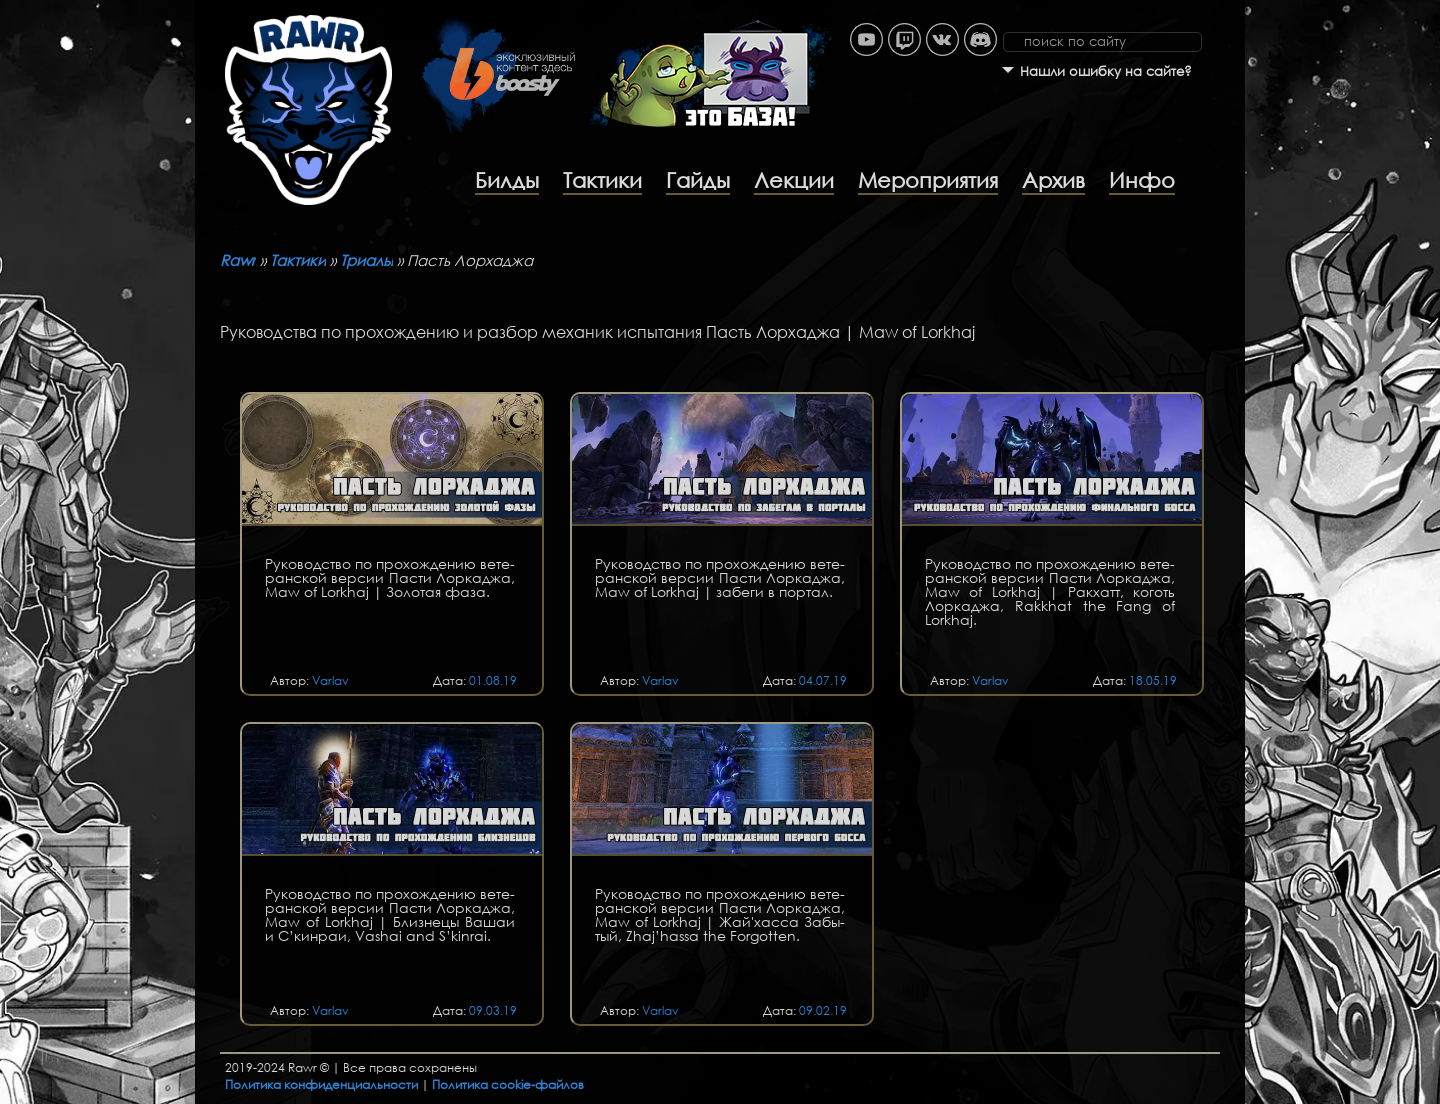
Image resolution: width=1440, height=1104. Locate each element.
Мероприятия (928, 180)
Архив (1053, 180)
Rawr (238, 260)
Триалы (366, 260)
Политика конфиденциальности (321, 1084)
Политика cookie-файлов (508, 1084)
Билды (507, 180)
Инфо (1142, 180)
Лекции (794, 180)
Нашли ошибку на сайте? (1106, 71)
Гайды (698, 180)
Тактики (602, 180)
